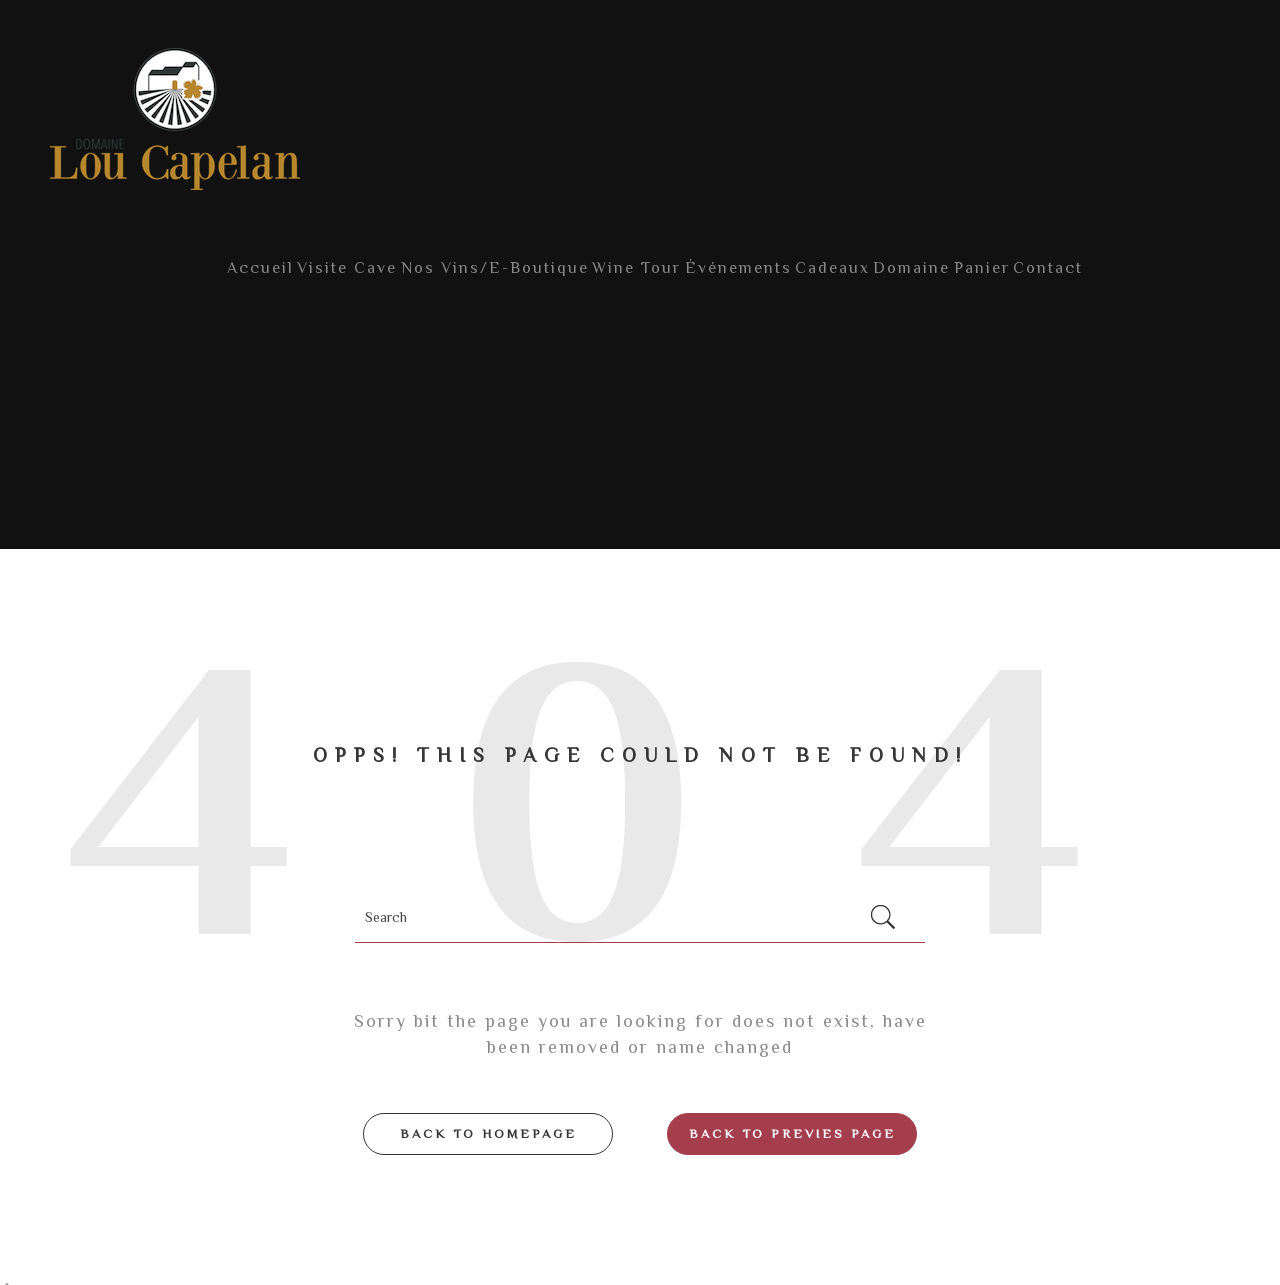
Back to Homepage (488, 1115)
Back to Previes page (792, 1115)
